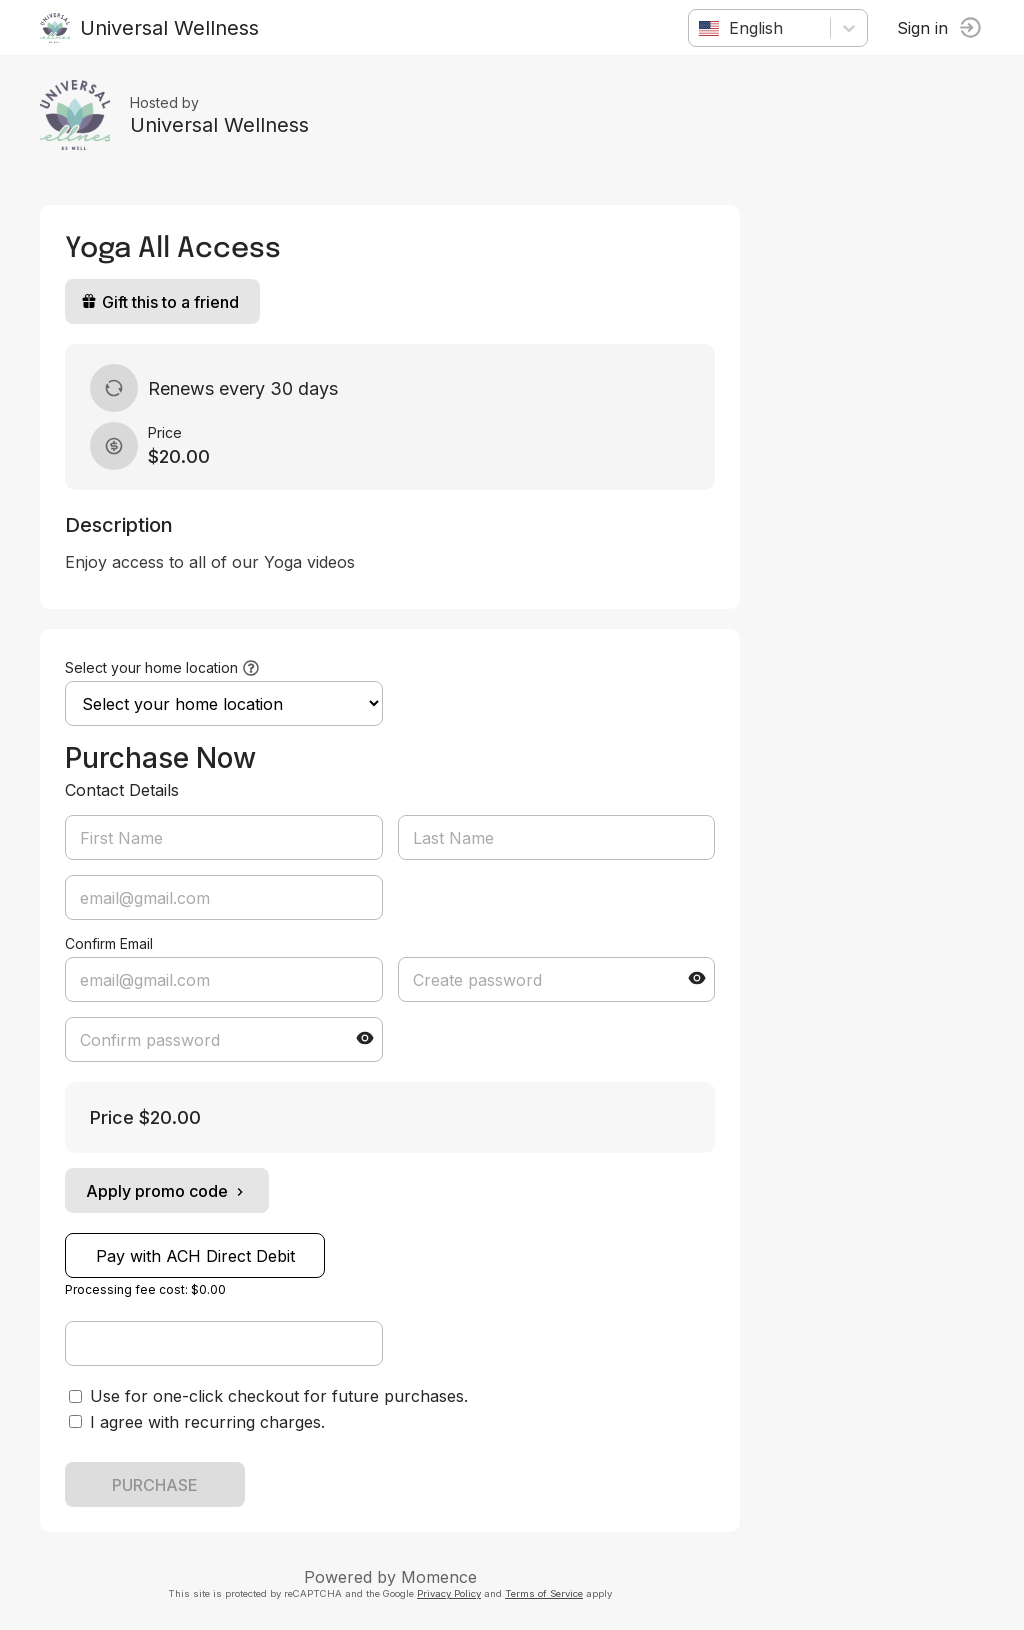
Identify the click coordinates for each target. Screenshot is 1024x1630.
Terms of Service (544, 1593)
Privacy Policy (449, 1593)
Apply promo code (167, 1191)
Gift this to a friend (160, 302)
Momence (439, 1577)
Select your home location (151, 667)
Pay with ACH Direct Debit (195, 1256)
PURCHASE (155, 1485)
